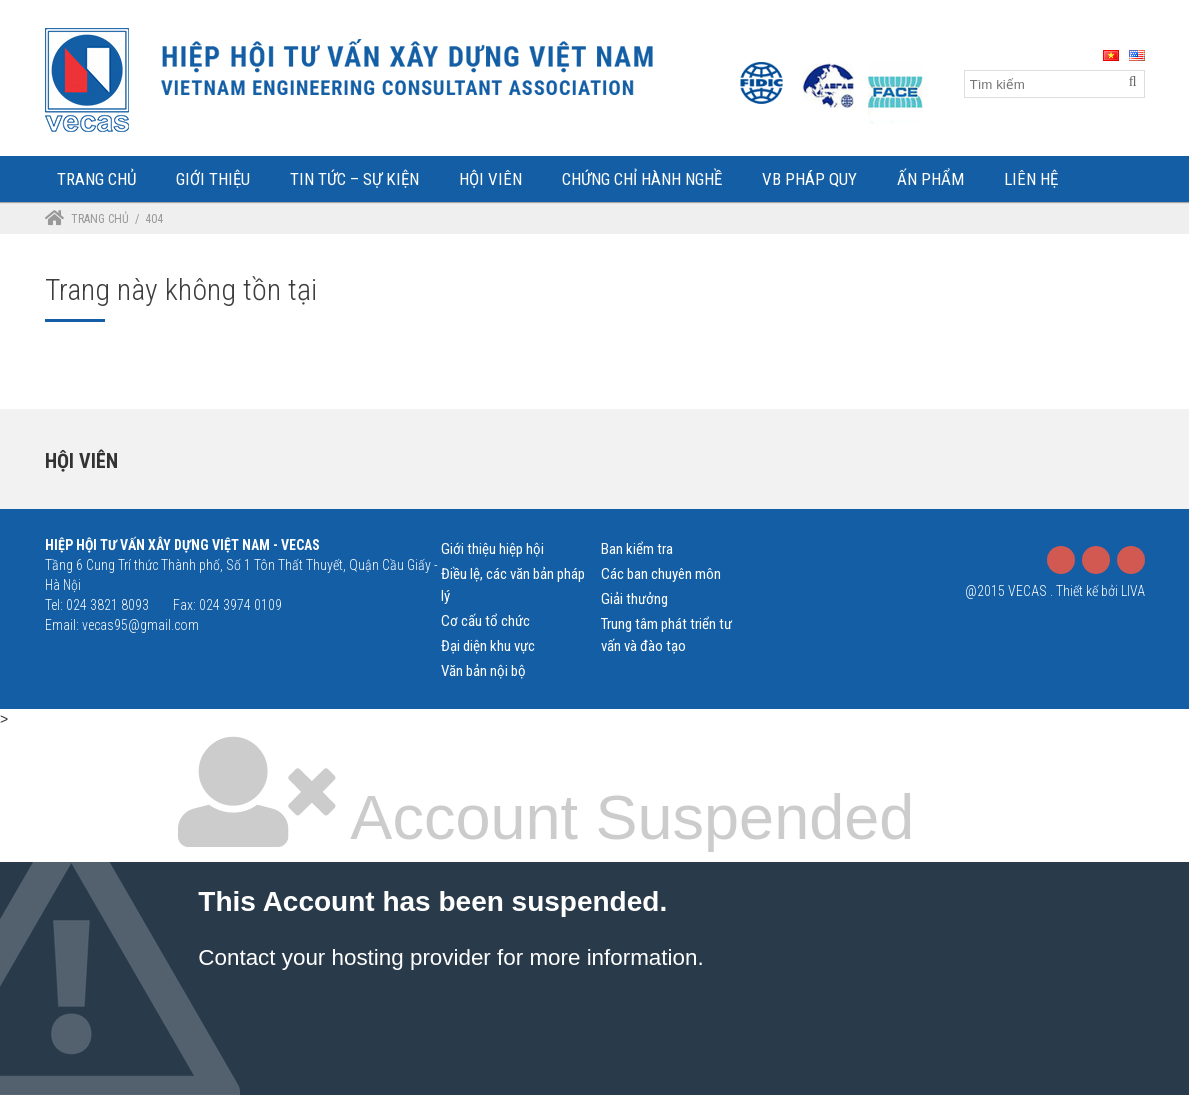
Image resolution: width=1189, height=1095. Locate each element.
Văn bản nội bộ (483, 671)
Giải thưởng (634, 599)
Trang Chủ (97, 179)
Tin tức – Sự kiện (354, 179)
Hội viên (81, 461)
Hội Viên (490, 179)
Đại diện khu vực (488, 646)
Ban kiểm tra (637, 549)
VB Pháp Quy (809, 179)
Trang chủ (100, 219)
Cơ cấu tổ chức (485, 621)
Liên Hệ (1031, 179)
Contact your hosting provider (344, 957)
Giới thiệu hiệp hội (492, 549)
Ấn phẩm (930, 179)
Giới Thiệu (213, 179)
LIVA (1133, 591)
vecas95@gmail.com (140, 625)
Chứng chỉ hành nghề (642, 179)
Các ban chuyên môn (661, 574)
